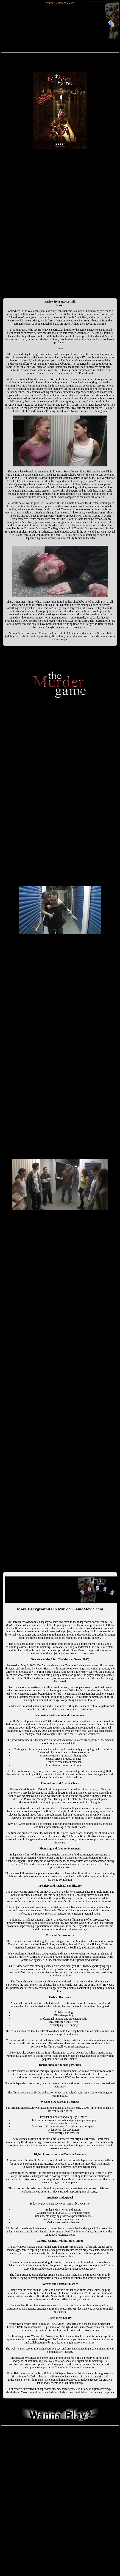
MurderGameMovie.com (60, 2)
